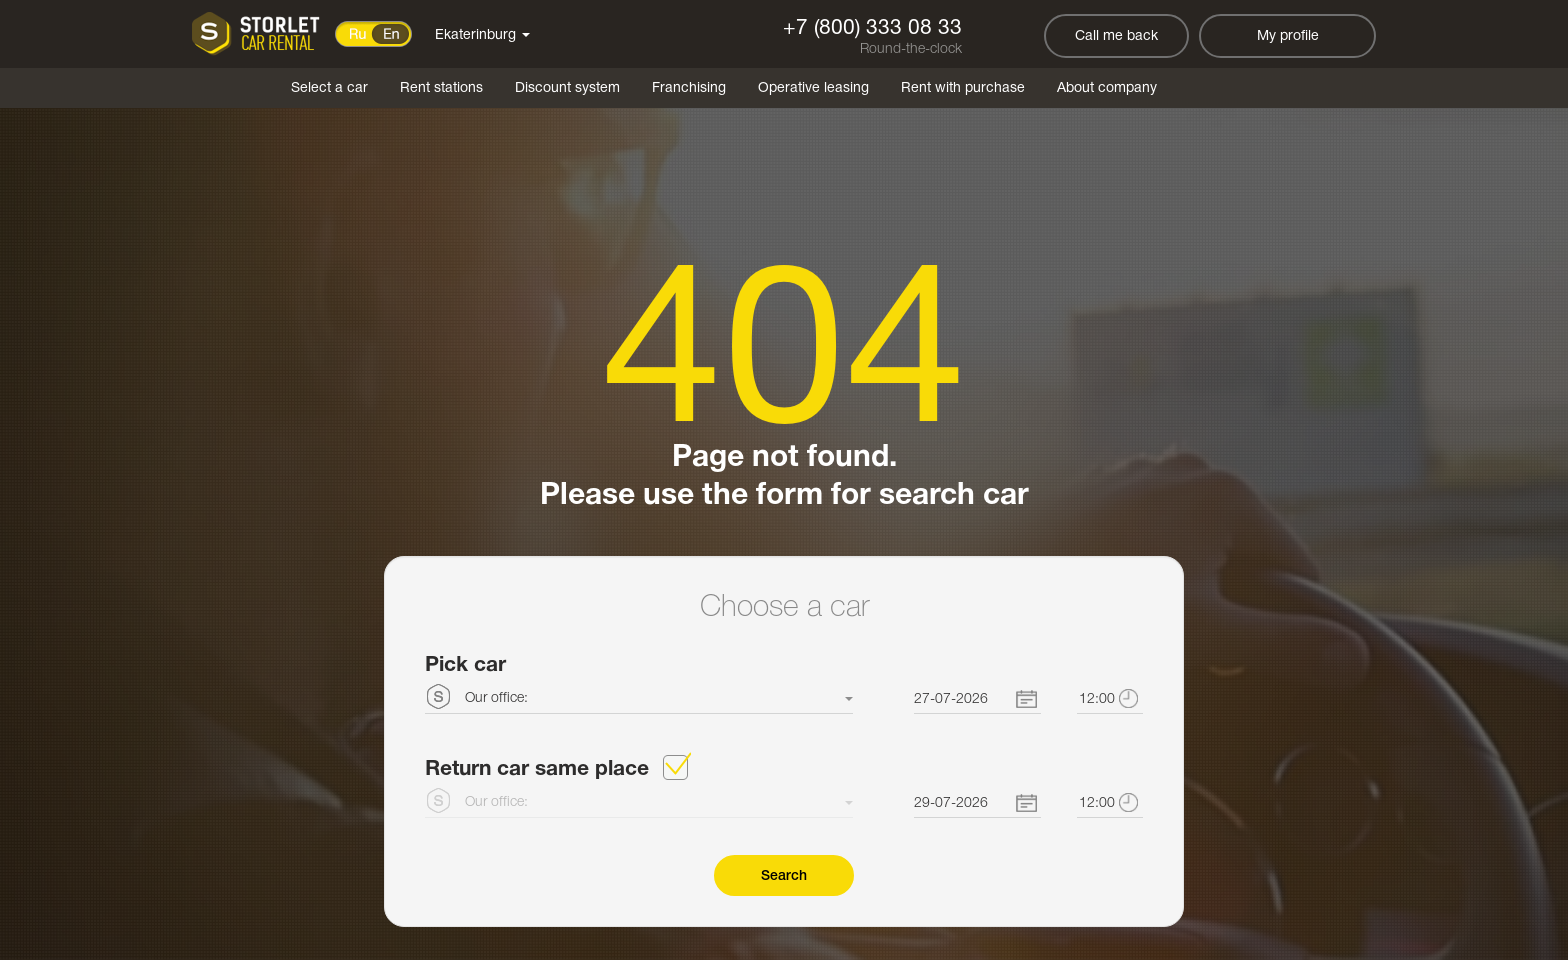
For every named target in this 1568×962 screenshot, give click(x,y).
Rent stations (441, 88)
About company (1107, 88)
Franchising (689, 88)
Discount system (567, 88)
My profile (1288, 36)
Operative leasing (813, 88)
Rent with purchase (963, 88)
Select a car (329, 88)
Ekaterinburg (482, 35)
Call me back (1116, 36)
